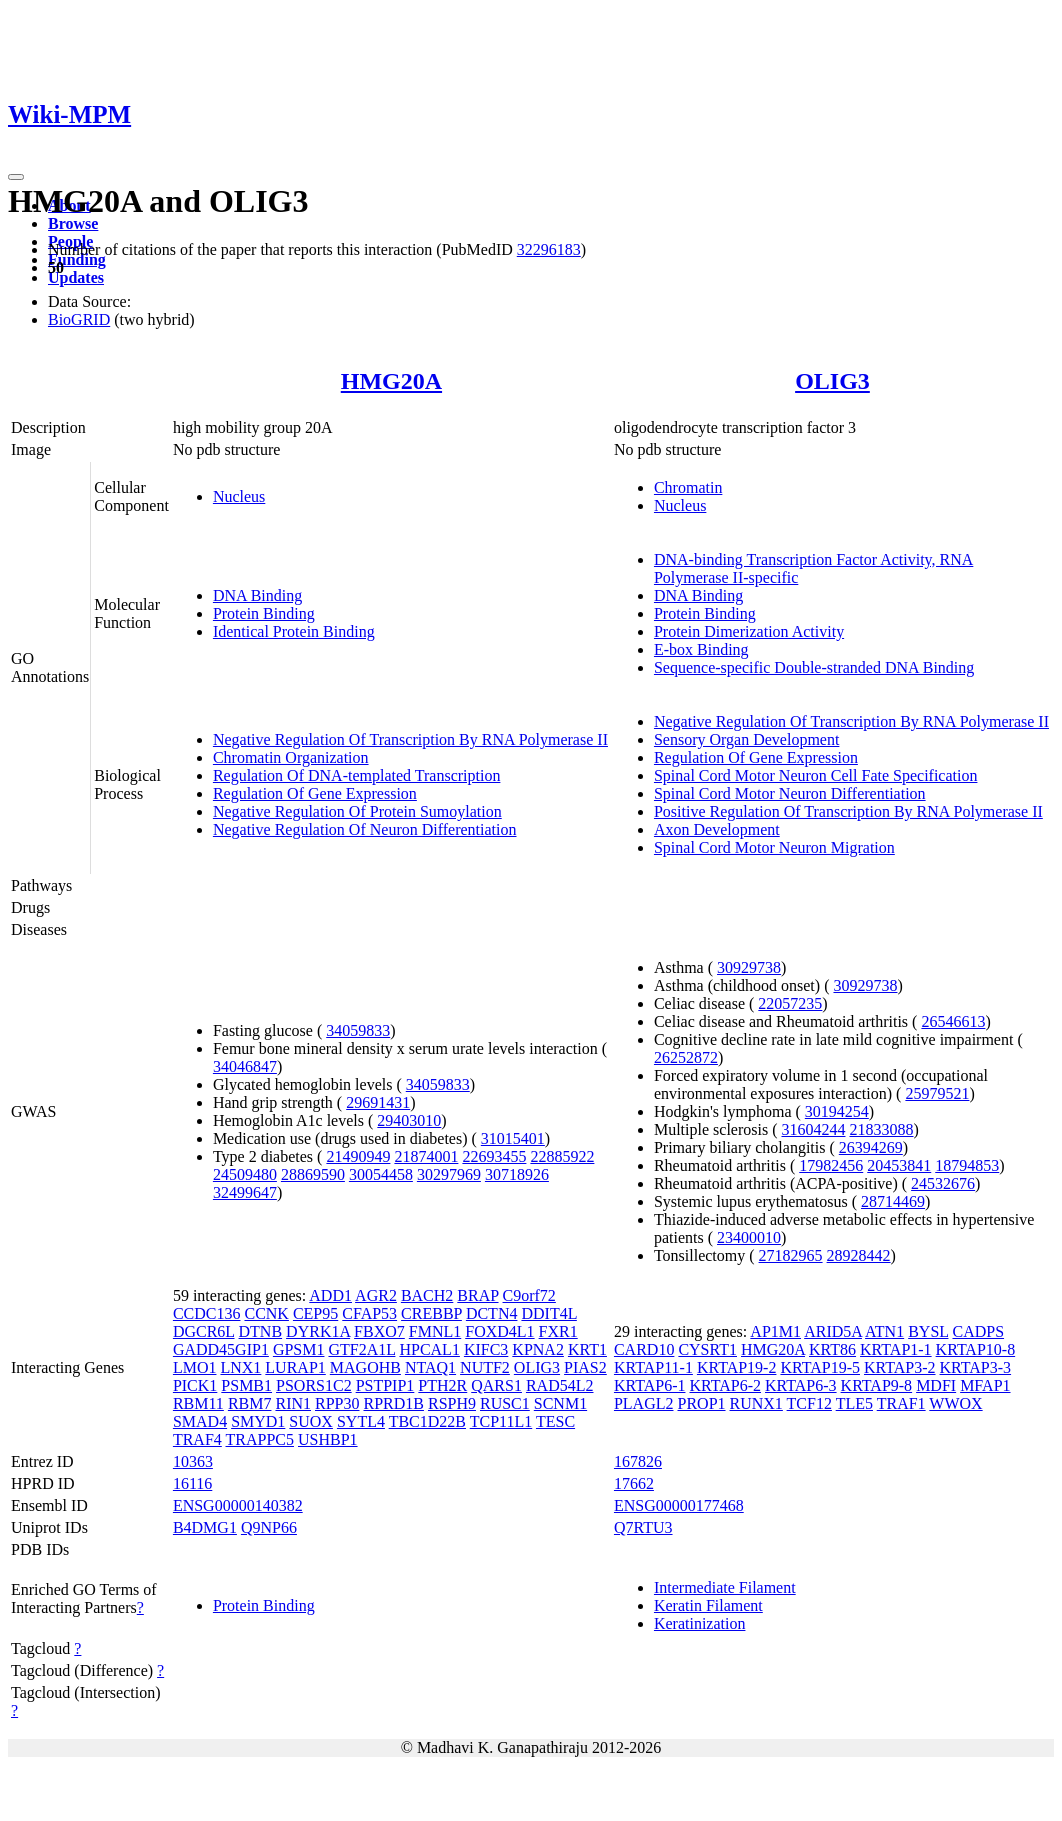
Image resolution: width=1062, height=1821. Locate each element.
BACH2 (427, 1295)
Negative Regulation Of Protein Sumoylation (357, 811)
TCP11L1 (501, 1421)
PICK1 (195, 1385)
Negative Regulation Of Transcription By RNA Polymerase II (410, 739)
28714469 (893, 1201)
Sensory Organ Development (746, 739)
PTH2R (442, 1385)
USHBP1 (328, 1439)
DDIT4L (548, 1313)
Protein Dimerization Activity (749, 631)
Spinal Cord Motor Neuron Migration (774, 847)
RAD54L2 (560, 1385)
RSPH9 (452, 1403)
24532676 (943, 1183)
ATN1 (884, 1331)
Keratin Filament (708, 1605)
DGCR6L (204, 1331)
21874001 (426, 1156)
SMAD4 (200, 1421)
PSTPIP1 (385, 1385)
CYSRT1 (707, 1349)
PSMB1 (246, 1385)
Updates (76, 277)
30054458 (381, 1174)
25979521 (937, 1093)
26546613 (953, 1021)
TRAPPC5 (260, 1439)
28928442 (859, 1255)
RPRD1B (393, 1403)
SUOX (311, 1421)
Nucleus (239, 496)
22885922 (562, 1156)
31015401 (513, 1138)
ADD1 (330, 1295)
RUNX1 (756, 1403)
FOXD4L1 (499, 1331)
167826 (638, 1461)
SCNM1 (560, 1403)
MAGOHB (365, 1367)
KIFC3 (486, 1349)
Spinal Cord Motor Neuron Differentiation (790, 793)
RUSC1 (505, 1403)
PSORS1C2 (314, 1385)
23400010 (749, 1237)
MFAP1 (985, 1385)
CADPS (978, 1331)
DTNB (261, 1331)
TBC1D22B (427, 1421)
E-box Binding (701, 649)
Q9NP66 (269, 1527)
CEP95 (315, 1313)
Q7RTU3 (643, 1527)
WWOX (955, 1403)
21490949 (358, 1156)
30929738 (749, 967)
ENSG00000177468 (679, 1505)
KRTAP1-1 (896, 1349)
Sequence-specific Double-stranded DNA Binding (814, 667)
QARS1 (496, 1385)
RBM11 (198, 1403)
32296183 (549, 249)
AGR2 (376, 1295)
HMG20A (391, 381)
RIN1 (293, 1403)
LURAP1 (295, 1367)
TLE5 (854, 1403)
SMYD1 (258, 1421)
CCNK (266, 1313)
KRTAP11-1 (653, 1367)
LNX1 (240, 1367)
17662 (634, 1483)
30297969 (449, 1174)
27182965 (791, 1255)
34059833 (358, 1030)
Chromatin (688, 487)
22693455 (494, 1156)
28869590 (313, 1174)
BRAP (477, 1295)
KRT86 (832, 1349)
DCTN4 (492, 1313)
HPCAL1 (429, 1349)
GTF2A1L (361, 1349)
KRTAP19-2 (737, 1367)
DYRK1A (318, 1331)
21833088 (881, 1129)
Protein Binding (264, 613)
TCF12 (809, 1403)
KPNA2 (538, 1349)
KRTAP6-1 (650, 1385)
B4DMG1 (205, 1527)
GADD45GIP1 (221, 1349)
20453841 (899, 1165)
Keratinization (700, 1623)
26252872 (686, 1057)
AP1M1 (775, 1331)
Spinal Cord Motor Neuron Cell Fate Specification (816, 775)
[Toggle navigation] (16, 177)
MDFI (936, 1385)
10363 (193, 1461)
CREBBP (431, 1313)
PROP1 (702, 1403)
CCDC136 (207, 1313)
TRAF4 (197, 1439)
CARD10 (644, 1349)
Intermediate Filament (725, 1587)
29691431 (378, 1102)
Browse (73, 223)
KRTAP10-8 (976, 1349)
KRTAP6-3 (801, 1385)
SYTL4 (361, 1421)
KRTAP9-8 (877, 1385)
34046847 (245, 1066)
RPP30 (337, 1403)
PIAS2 (585, 1367)
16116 (192, 1483)
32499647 (245, 1192)
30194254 (837, 1111)
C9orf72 (529, 1295)
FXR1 (558, 1331)
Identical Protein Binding (294, 631)
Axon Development (717, 829)
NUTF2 (485, 1367)
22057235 (790, 1003)
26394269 (871, 1147)
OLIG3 (832, 381)
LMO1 (195, 1367)
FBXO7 (379, 1331)
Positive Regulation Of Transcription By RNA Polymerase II (848, 811)
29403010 (409, 1120)
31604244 (813, 1129)
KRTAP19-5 (820, 1367)
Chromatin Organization (291, 757)
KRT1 (587, 1349)
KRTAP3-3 (976, 1367)
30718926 (517, 1174)
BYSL (928, 1331)
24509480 (245, 1174)
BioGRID (79, 319)
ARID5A (833, 1331)
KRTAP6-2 (725, 1385)
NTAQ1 (430, 1367)
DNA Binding (257, 595)
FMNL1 (435, 1331)
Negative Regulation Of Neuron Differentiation (365, 829)
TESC (555, 1421)
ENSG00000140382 (238, 1505)
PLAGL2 (644, 1403)
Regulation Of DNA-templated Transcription (357, 775)
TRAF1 (901, 1403)
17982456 (831, 1165)
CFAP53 (369, 1313)
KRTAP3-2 (900, 1367)
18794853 (967, 1165)
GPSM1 (299, 1349)
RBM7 (250, 1403)
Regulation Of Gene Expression (315, 793)
